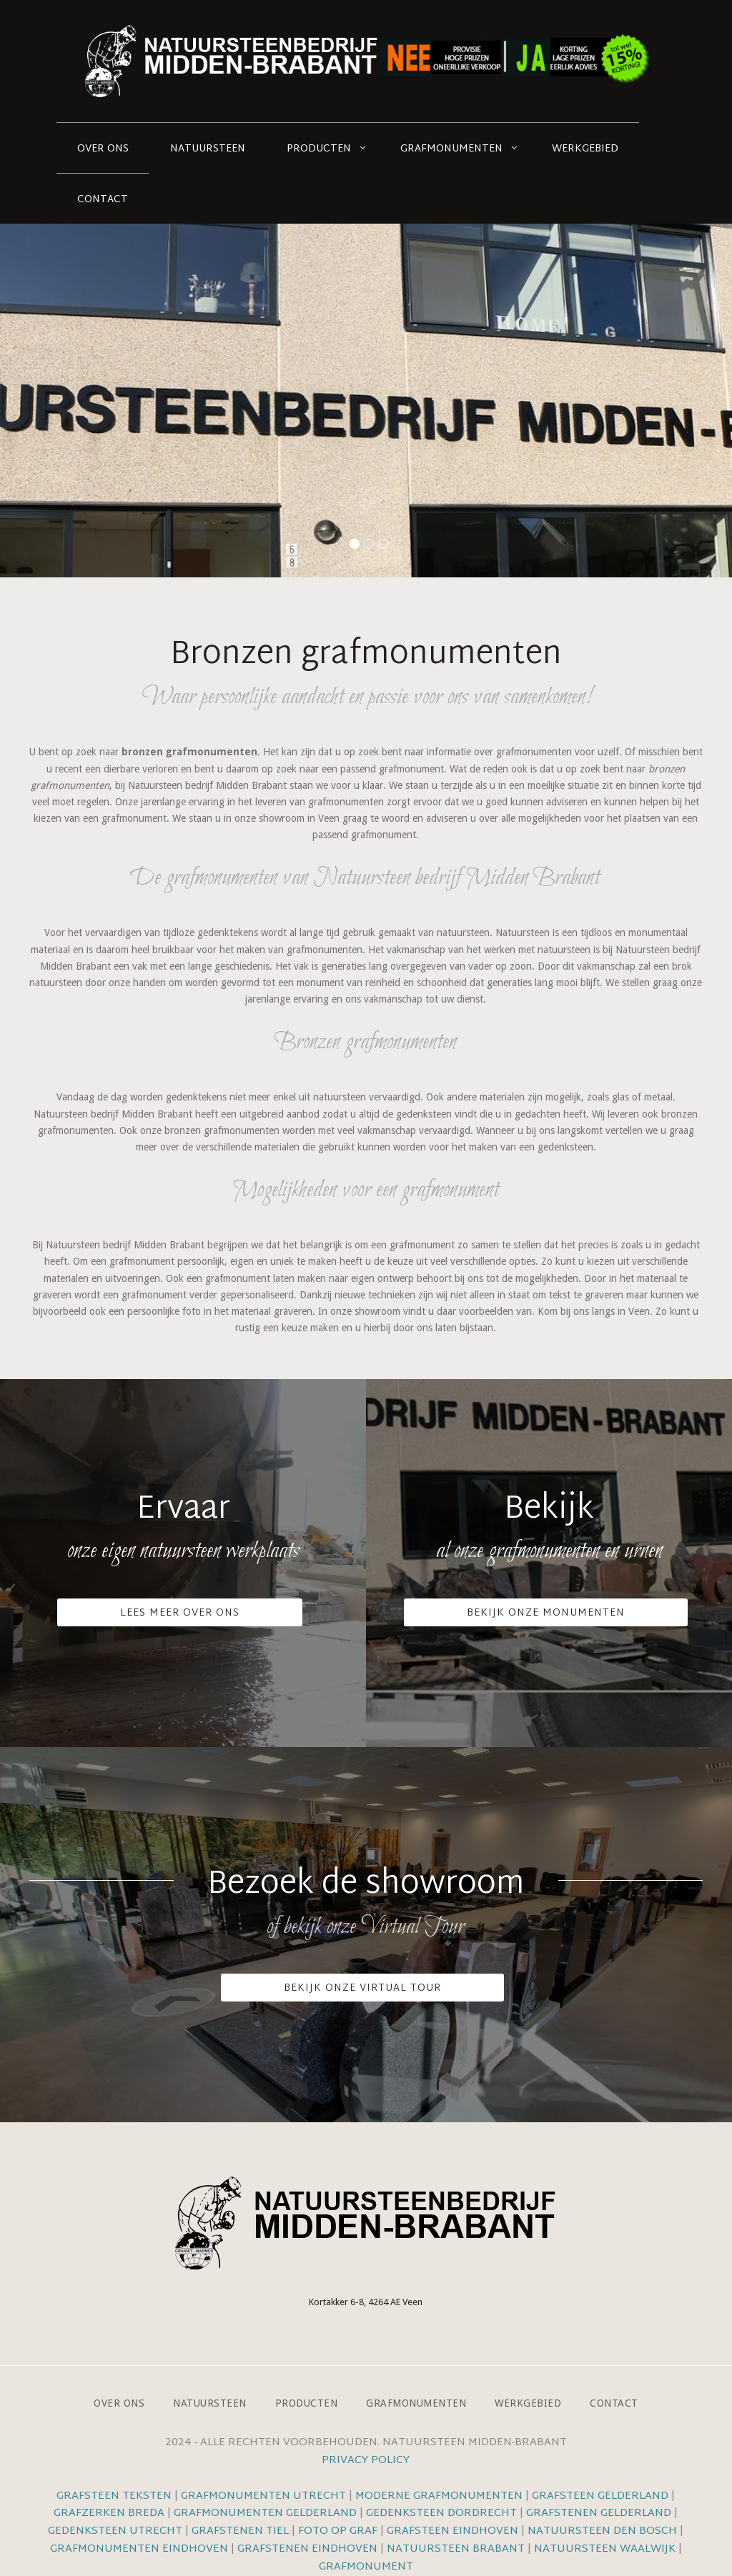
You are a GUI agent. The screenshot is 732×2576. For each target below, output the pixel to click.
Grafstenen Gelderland (598, 2513)
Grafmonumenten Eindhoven (139, 2549)
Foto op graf (337, 2531)
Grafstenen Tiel (240, 2531)
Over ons (103, 149)
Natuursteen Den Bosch (602, 2531)
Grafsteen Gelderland (600, 2496)
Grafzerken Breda (109, 2513)
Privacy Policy (366, 2460)
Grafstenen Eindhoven (307, 2549)
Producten (319, 149)
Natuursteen (207, 149)
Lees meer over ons (179, 1613)
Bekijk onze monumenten (546, 1613)
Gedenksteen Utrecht (116, 2531)
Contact (102, 200)
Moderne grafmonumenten (439, 2496)
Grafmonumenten (451, 149)
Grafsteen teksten (114, 2496)
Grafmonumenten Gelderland (265, 2513)
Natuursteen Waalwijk (605, 2549)
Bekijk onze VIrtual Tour (362, 1988)
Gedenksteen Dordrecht (441, 2513)
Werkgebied (585, 149)
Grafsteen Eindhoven (452, 2531)
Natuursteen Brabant (456, 2549)
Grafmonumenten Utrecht (263, 2496)
